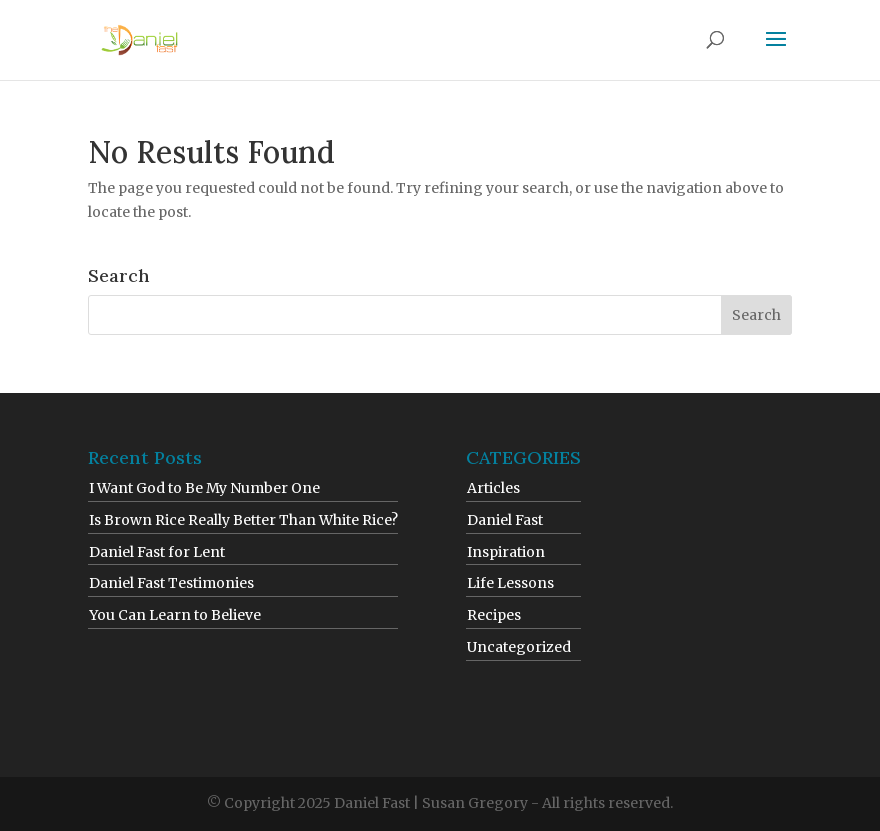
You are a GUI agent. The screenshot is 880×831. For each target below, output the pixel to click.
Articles (493, 488)
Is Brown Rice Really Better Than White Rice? (243, 520)
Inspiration (506, 552)
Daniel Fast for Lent (157, 552)
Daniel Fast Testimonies (171, 583)
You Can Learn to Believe (175, 615)
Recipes (494, 615)
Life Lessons (510, 583)
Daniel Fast (505, 520)
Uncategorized (519, 647)
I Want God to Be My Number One (204, 488)
